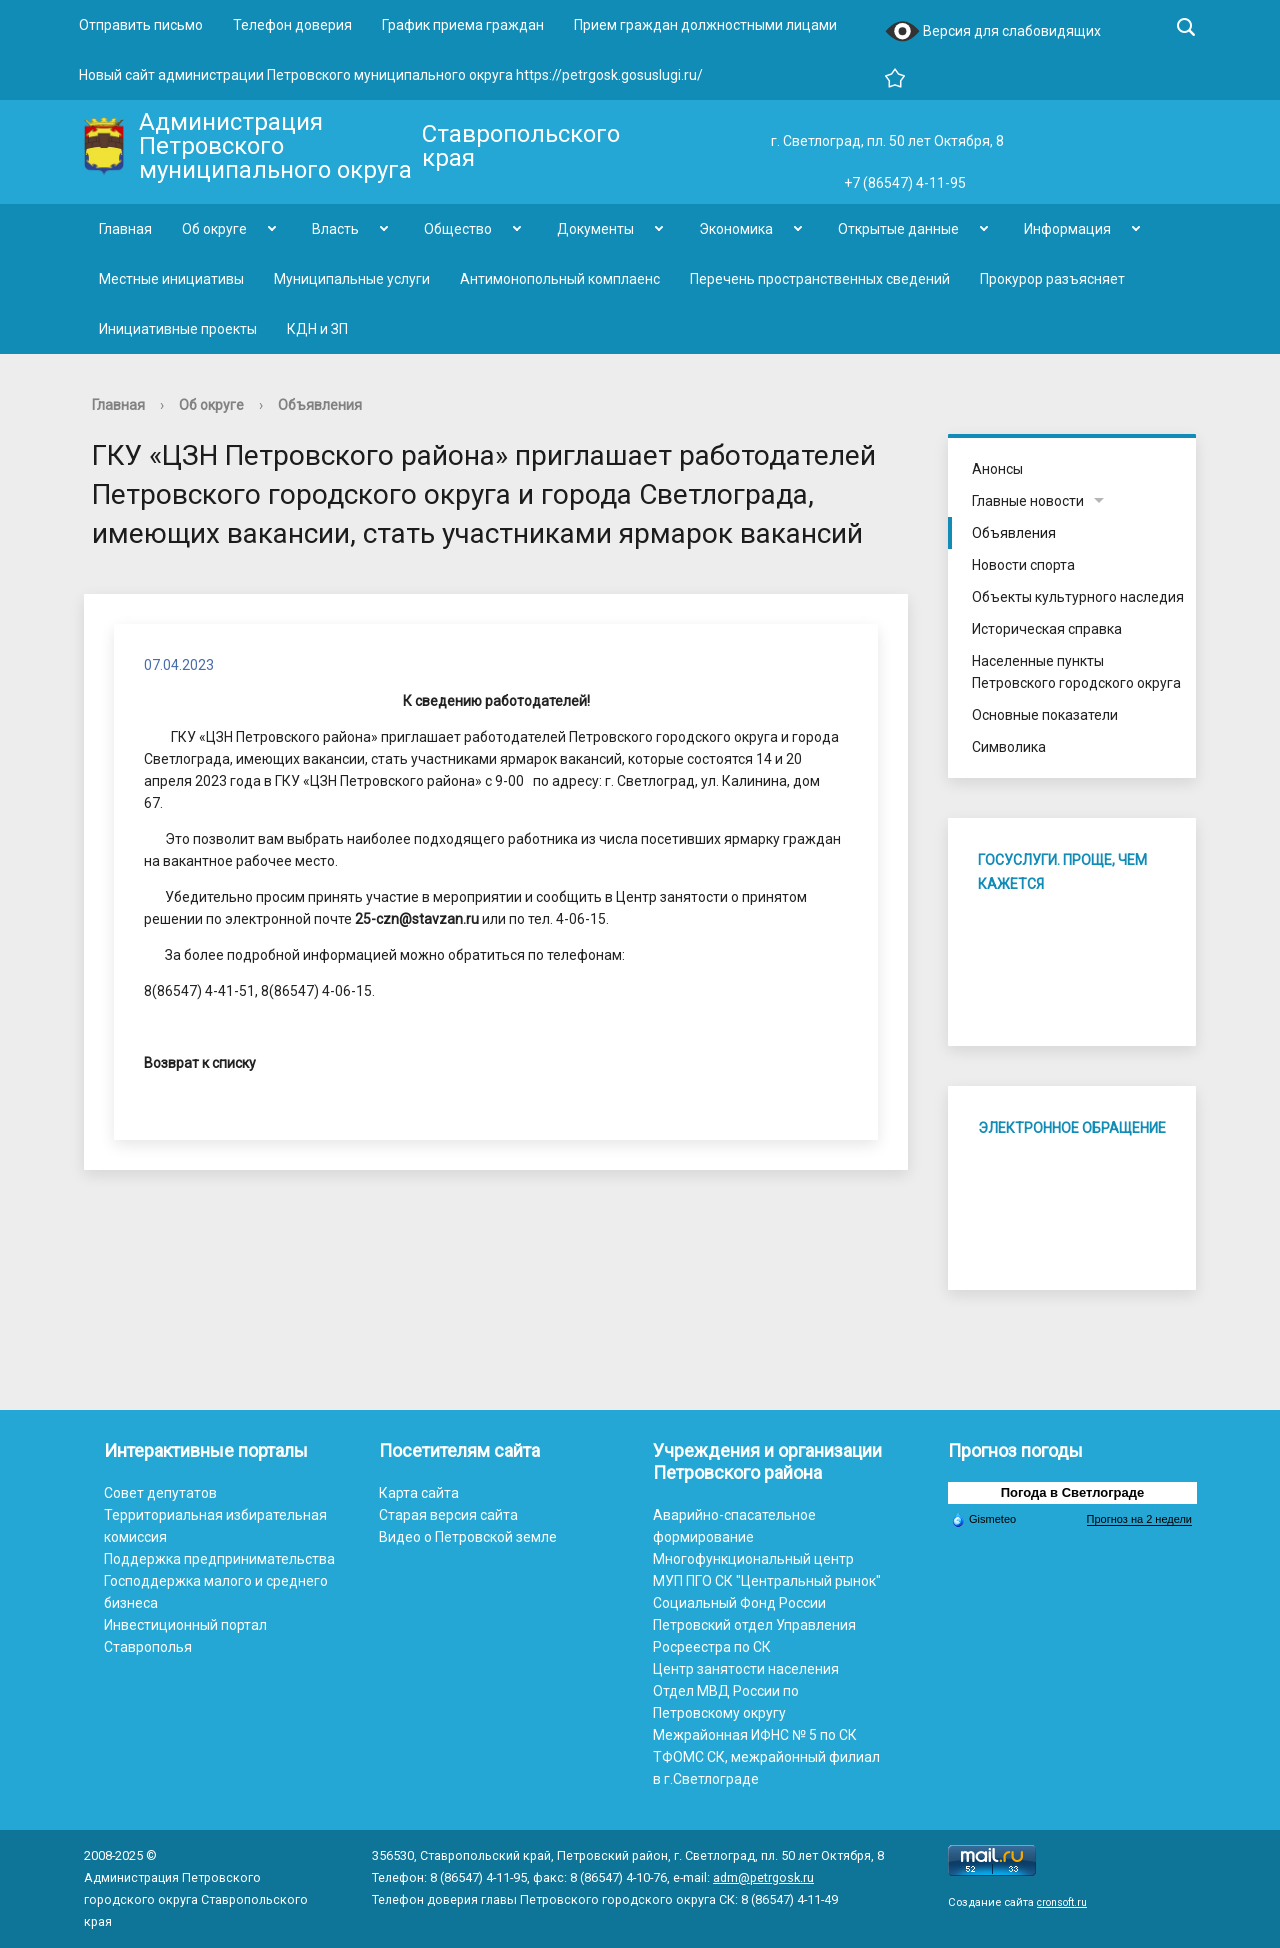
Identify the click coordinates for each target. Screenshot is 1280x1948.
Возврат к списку (200, 1063)
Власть (335, 229)
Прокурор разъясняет (1052, 279)
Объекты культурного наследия (1078, 597)
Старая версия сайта (448, 1515)
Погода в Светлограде (1073, 1492)
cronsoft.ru (1062, 1902)
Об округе (214, 229)
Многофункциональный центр (753, 1559)
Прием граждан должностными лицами (705, 25)
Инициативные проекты (178, 329)
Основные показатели (1045, 715)
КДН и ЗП (317, 329)
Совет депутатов (160, 1493)
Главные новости (1028, 501)
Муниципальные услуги (352, 279)
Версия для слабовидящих (993, 32)
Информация (1067, 229)
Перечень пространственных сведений (820, 279)
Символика (1009, 747)
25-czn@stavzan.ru (417, 919)
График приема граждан (463, 25)
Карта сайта (419, 1493)
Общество (458, 229)
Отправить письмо (141, 25)
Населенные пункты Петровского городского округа (1076, 672)
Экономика (736, 229)
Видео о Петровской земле (468, 1537)
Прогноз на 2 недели (1139, 1519)
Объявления (320, 405)
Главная (125, 229)
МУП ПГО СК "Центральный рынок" (767, 1581)
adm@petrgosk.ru (763, 1877)
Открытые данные (898, 229)
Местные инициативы (171, 279)
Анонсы (997, 469)
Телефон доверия (292, 25)
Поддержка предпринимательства (219, 1559)
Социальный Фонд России (739, 1603)
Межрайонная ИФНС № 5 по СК (755, 1735)
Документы (595, 229)
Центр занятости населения (746, 1669)
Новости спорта (1023, 565)
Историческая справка (1047, 629)
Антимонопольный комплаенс (560, 279)
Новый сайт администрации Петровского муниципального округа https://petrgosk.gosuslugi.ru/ (391, 75)
